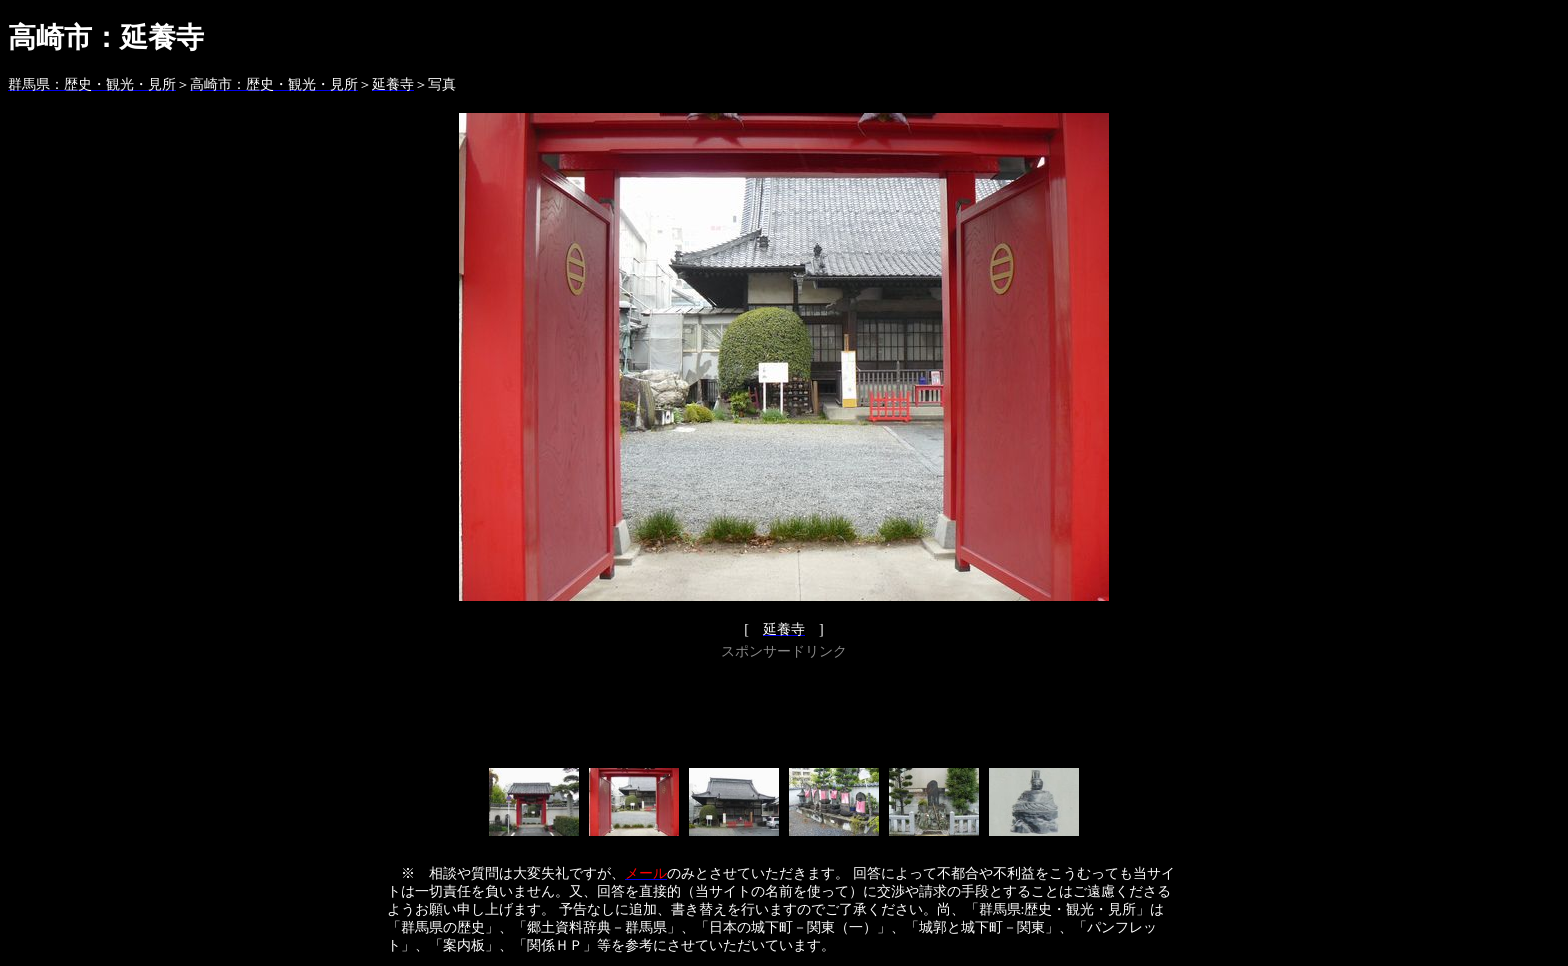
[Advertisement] (784, 710)
